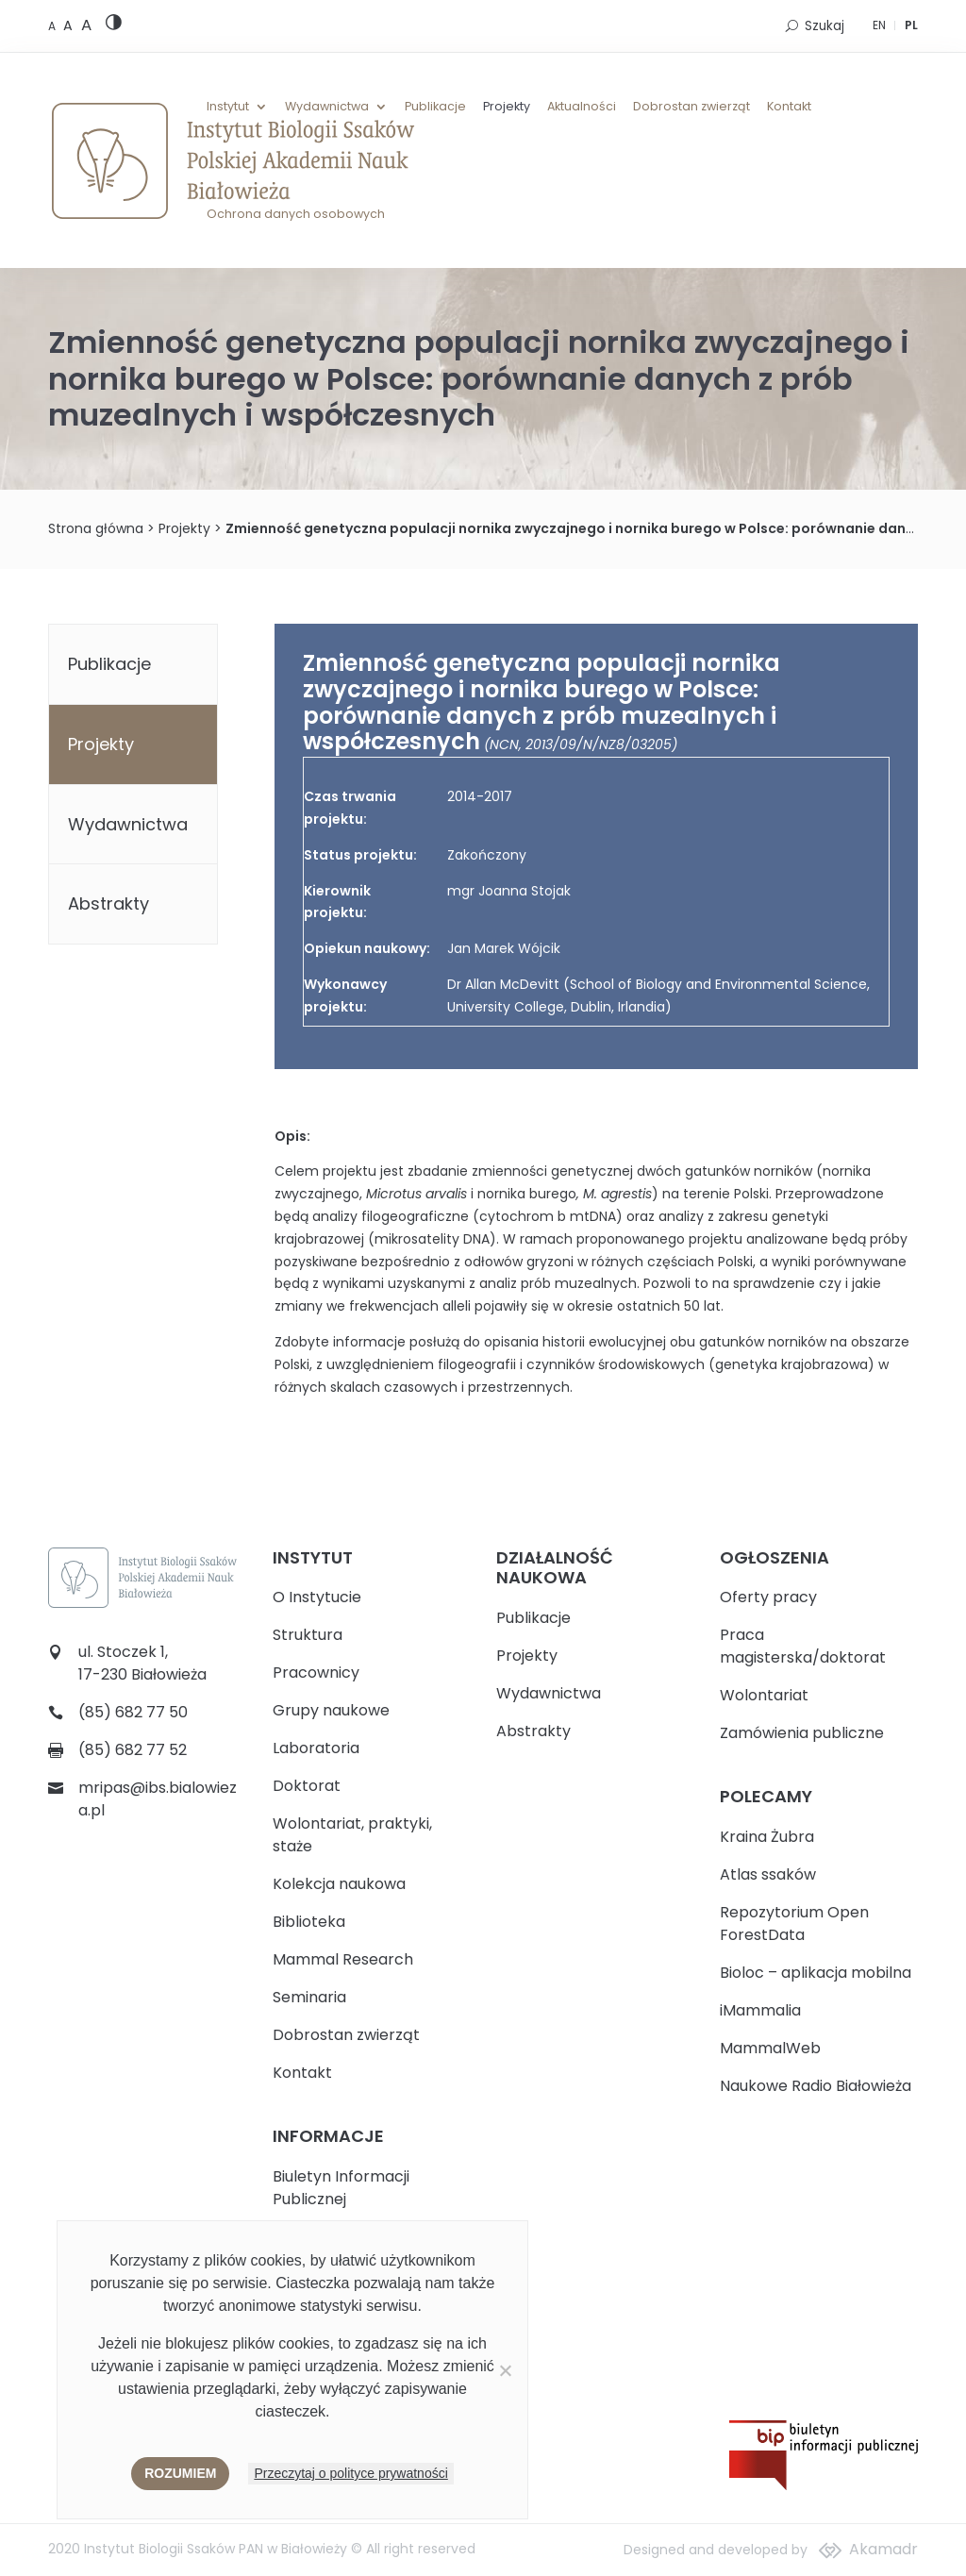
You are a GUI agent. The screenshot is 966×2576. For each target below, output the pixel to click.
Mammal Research (343, 1959)
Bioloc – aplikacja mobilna (815, 1972)
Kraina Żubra (767, 1837)
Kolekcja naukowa (339, 1884)
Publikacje (435, 106)
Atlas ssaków (768, 1874)
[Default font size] (53, 26)
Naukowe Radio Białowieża (815, 2086)
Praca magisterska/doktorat (803, 1646)
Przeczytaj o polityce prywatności (350, 2473)
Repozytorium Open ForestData (794, 1923)
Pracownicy (316, 1672)
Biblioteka (309, 1921)
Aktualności (581, 106)
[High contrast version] (114, 26)
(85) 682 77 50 (133, 1712)
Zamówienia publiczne (802, 1733)
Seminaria (309, 1997)
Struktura (307, 1635)
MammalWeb (770, 2048)
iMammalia (760, 2010)
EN (879, 25)
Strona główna (95, 528)
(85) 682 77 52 (132, 1750)
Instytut (228, 106)
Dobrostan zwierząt (691, 106)
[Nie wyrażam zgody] (504, 2370)
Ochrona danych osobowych (296, 214)
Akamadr (883, 2549)
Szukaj (824, 26)
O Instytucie (317, 1597)
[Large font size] (86, 24)
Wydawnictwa (327, 106)
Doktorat (307, 1786)
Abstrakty (108, 903)
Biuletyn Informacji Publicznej (341, 2188)
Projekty (506, 106)
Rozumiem (180, 2473)
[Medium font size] (69, 25)
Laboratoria (316, 1748)
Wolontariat (764, 1695)
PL (911, 25)
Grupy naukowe (331, 1710)
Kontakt (789, 106)
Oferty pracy (768, 1597)
